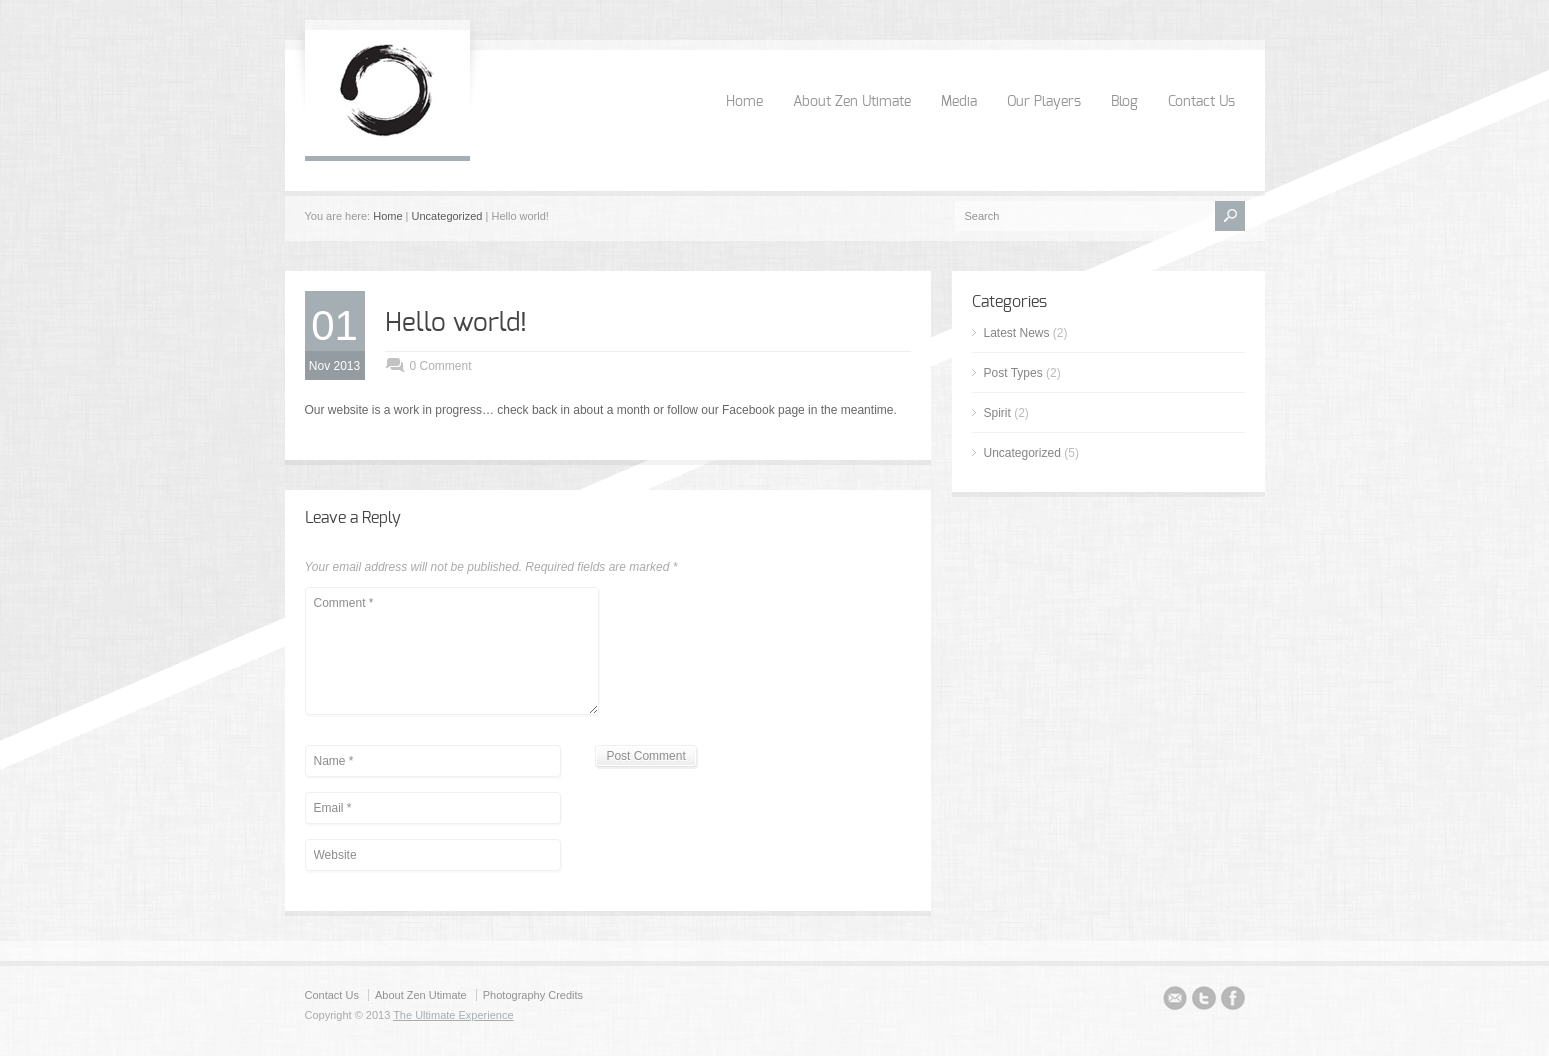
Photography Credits (533, 995)
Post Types (1013, 373)
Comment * (452, 651)
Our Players (1044, 102)
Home (744, 102)
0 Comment (441, 366)
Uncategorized (447, 216)
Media (959, 102)
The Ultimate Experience (453, 1015)
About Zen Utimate (852, 102)
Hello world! (456, 323)
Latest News (1017, 333)
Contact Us (1201, 102)
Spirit (997, 413)
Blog (1124, 102)
